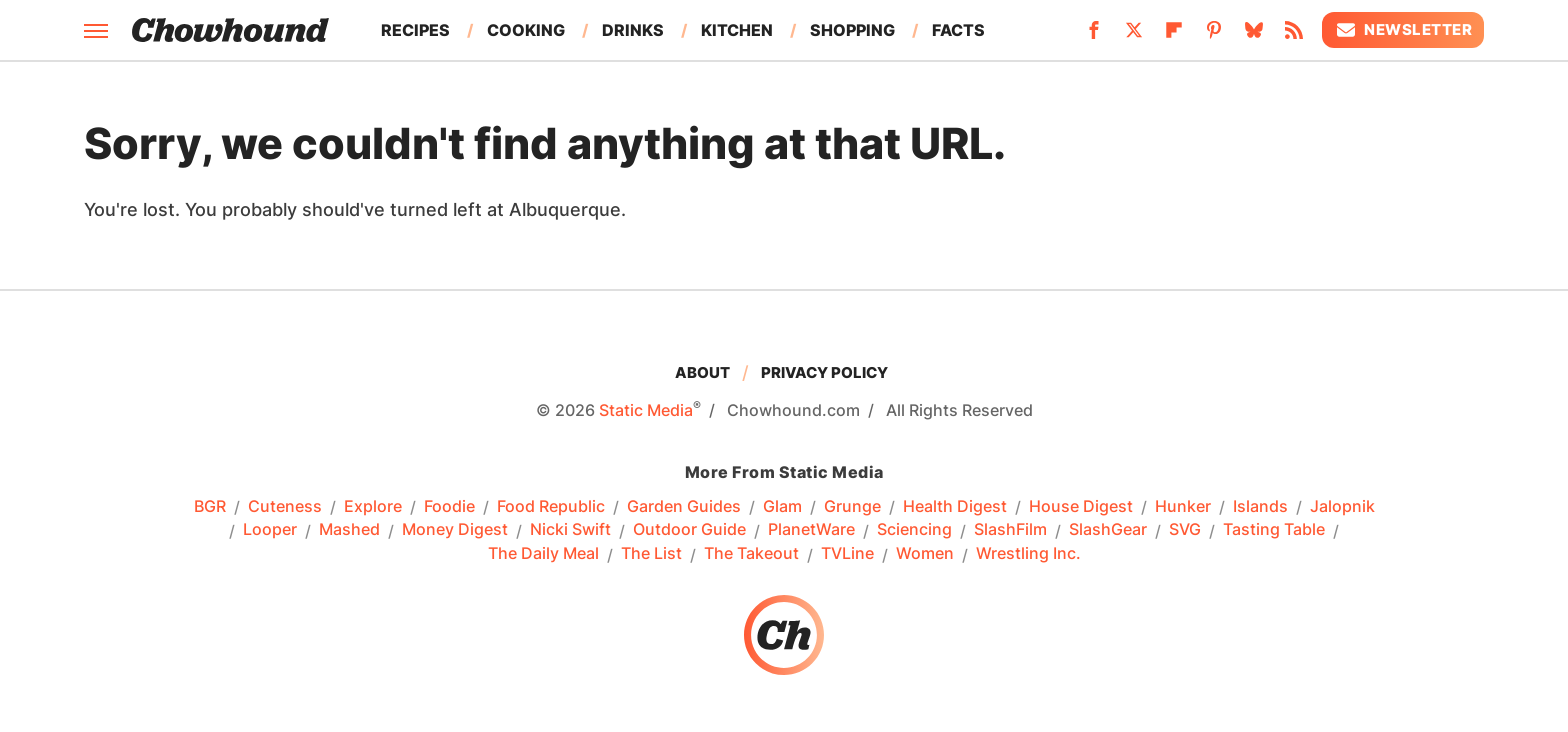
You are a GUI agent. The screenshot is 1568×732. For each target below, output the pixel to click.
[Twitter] (1134, 36)
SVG (1185, 530)
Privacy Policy (824, 372)
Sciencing (914, 530)
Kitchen (737, 30)
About (702, 372)
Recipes (415, 30)
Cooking (526, 30)
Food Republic (551, 507)
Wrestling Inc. (1028, 554)
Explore (373, 507)
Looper (270, 530)
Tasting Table (1274, 530)
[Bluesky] (1254, 36)
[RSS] (1294, 36)
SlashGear (1108, 530)
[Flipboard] (1174, 36)
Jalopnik (1342, 507)
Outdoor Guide (689, 530)
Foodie (449, 507)
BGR (210, 507)
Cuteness (285, 507)
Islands (1260, 507)
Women (925, 554)
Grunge (852, 507)
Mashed (349, 530)
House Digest (1081, 507)
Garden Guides (684, 507)
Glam (782, 507)
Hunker (1183, 507)
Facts (958, 30)
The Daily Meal (543, 554)
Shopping (852, 30)
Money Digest (455, 530)
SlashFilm (1010, 530)
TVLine (847, 554)
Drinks (633, 30)
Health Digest (955, 507)
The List (651, 554)
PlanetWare (811, 530)
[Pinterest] (1214, 36)
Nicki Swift (570, 530)
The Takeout (751, 554)
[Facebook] (1094, 36)
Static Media (646, 410)
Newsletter (1403, 30)
